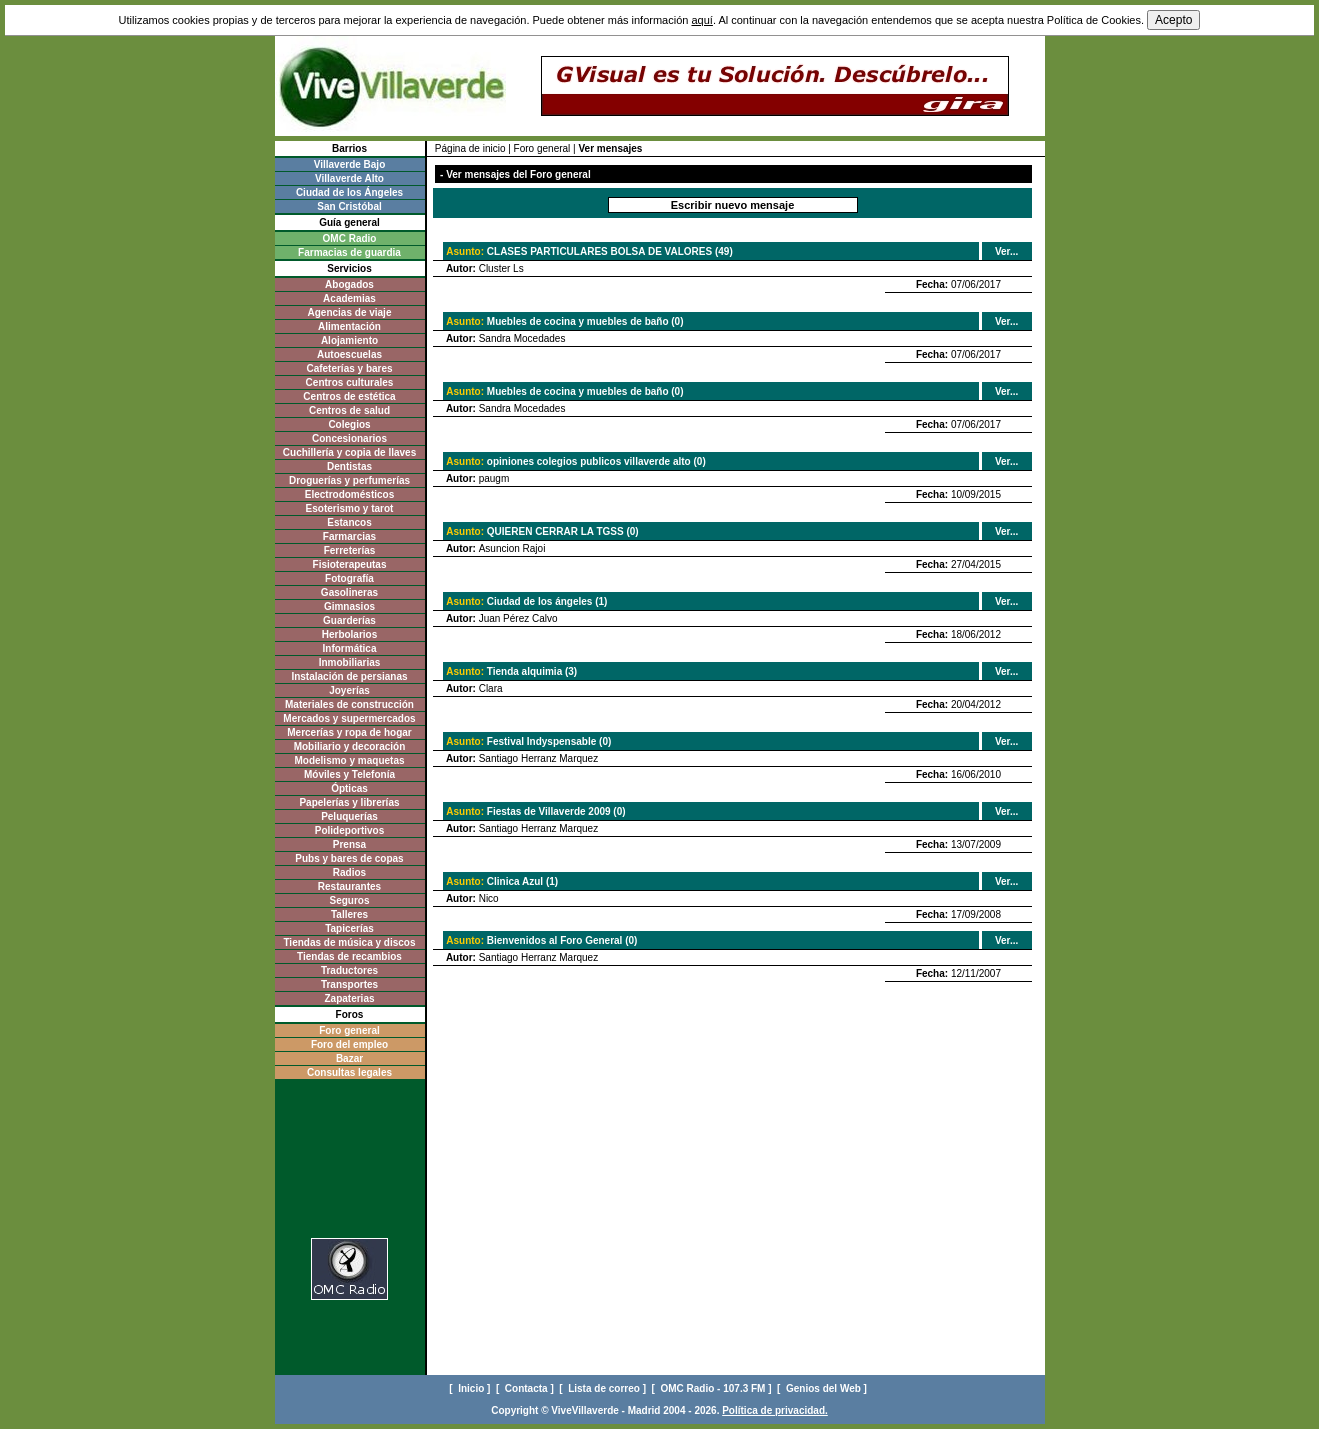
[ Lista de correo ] (603, 1388)
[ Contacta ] (526, 1388)
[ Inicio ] (471, 1388)
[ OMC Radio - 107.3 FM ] (713, 1388)
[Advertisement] (349, 1164)
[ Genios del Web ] (823, 1388)
